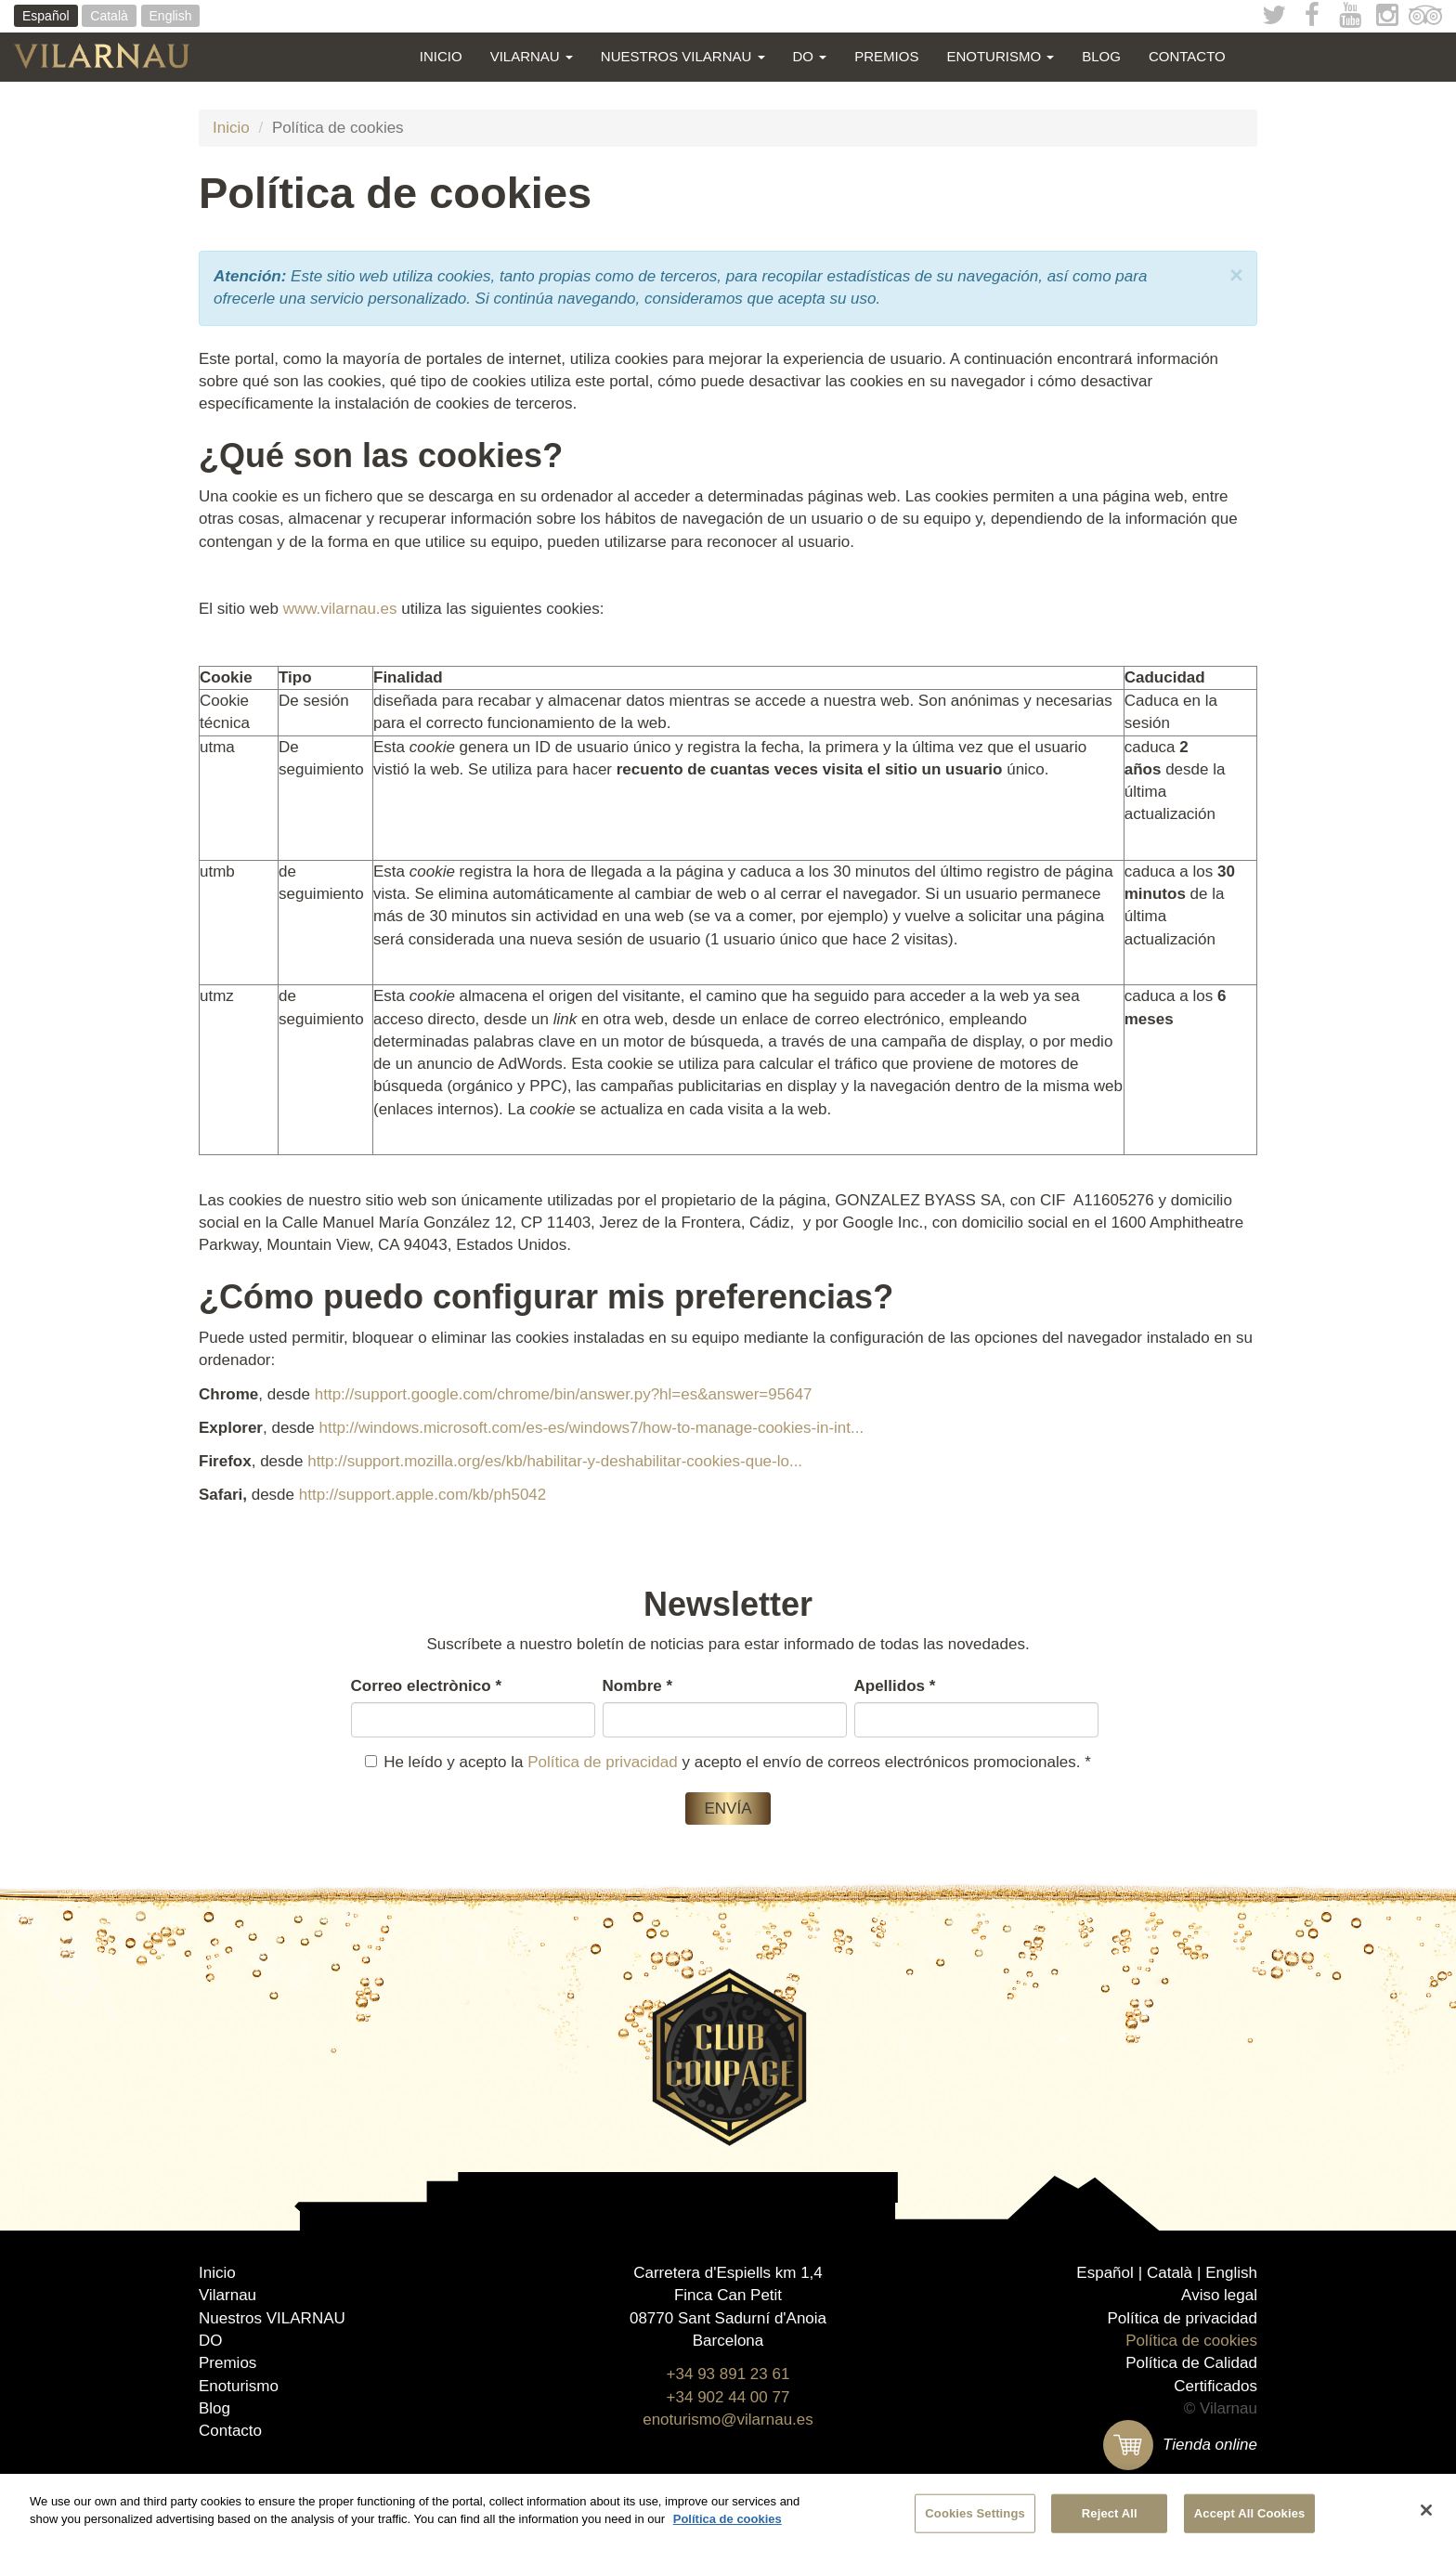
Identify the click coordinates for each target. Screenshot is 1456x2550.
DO (810, 56)
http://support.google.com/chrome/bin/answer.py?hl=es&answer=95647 (563, 1394)
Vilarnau (531, 56)
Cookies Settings (975, 2513)
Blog (1101, 56)
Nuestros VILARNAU (683, 56)
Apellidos (895, 1686)
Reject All (1110, 2513)
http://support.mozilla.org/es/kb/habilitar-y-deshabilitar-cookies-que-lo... (554, 1461)
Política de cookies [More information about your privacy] (727, 2520)
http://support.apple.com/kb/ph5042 (423, 1494)
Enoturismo (1000, 56)
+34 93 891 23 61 (728, 2374)
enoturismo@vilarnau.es (728, 2419)
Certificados (1215, 2386)
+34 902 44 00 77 (728, 2397)
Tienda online (1180, 2444)
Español (46, 15)
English (171, 15)
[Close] (1426, 2511)
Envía (727, 1808)
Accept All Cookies (1250, 2513)
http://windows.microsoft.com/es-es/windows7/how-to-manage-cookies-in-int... (591, 1428)
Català (108, 15)
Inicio (441, 56)
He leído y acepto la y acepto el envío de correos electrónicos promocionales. (728, 1762)
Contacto (1187, 56)
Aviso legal (1219, 2295)
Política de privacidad (602, 1762)
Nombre (638, 1686)
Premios (886, 56)
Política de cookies (1191, 2340)
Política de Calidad (1191, 2363)
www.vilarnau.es (340, 609)
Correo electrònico (426, 1686)
